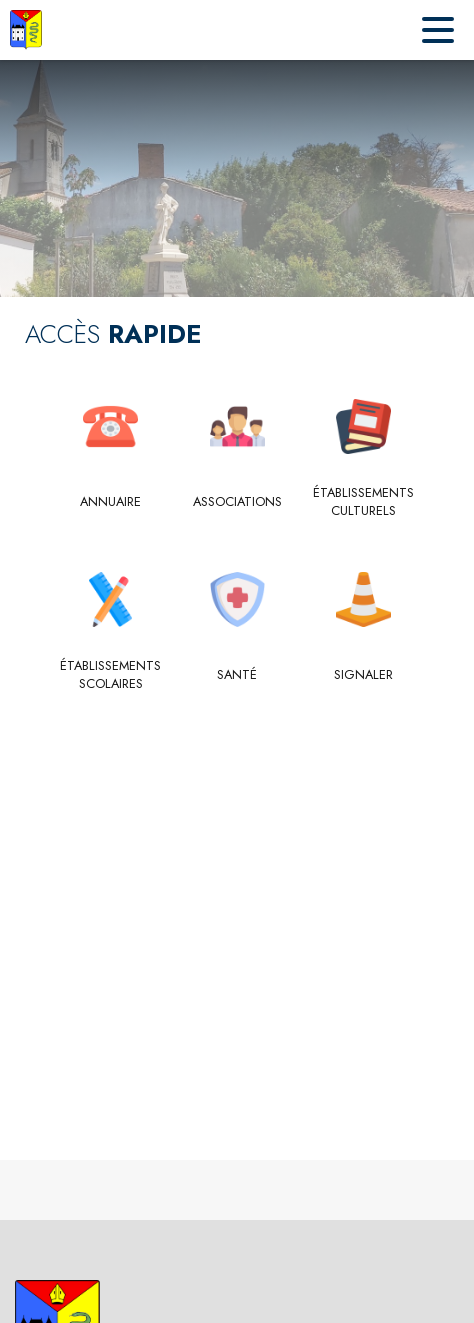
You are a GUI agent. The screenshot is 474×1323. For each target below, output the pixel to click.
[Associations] (237, 502)
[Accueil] (26, 30)
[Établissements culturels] (363, 502)
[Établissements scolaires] (110, 675)
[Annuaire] (110, 502)
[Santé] (237, 675)
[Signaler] (363, 675)
